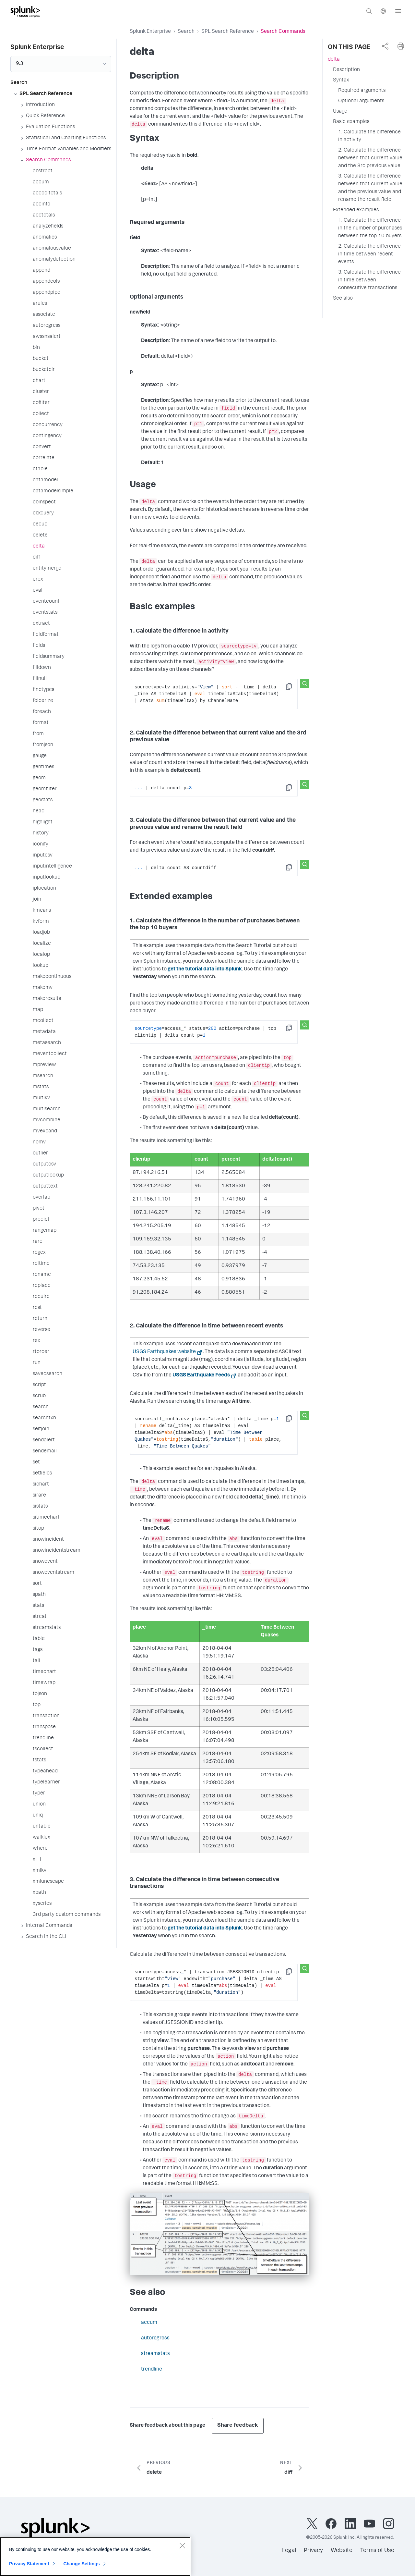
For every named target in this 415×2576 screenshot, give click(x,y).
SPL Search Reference (227, 31)
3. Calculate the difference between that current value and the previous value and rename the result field (370, 188)
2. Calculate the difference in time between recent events (369, 254)
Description (346, 70)
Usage (340, 111)
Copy (293, 688)
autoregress (155, 2338)
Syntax (341, 80)
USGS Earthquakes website (164, 1352)
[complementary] (385, 46)
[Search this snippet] (304, 683)
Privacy (313, 2551)
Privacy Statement (29, 2564)
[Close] (182, 2546)
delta (334, 59)
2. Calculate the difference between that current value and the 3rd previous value (370, 158)
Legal (289, 2551)
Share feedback (237, 2425)
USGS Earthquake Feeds (201, 1375)
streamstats (155, 2354)
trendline (151, 2369)
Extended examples (356, 210)
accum (149, 2322)
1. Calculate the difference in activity (369, 136)
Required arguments (361, 90)
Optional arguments (361, 101)
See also (343, 298)
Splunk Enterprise (150, 31)
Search (186, 31)
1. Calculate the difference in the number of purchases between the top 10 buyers (370, 228)
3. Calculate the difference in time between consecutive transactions (369, 280)
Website (341, 2551)
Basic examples (351, 122)
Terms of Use (377, 2551)
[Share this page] (385, 46)
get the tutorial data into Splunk (205, 969)
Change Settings (81, 2564)
